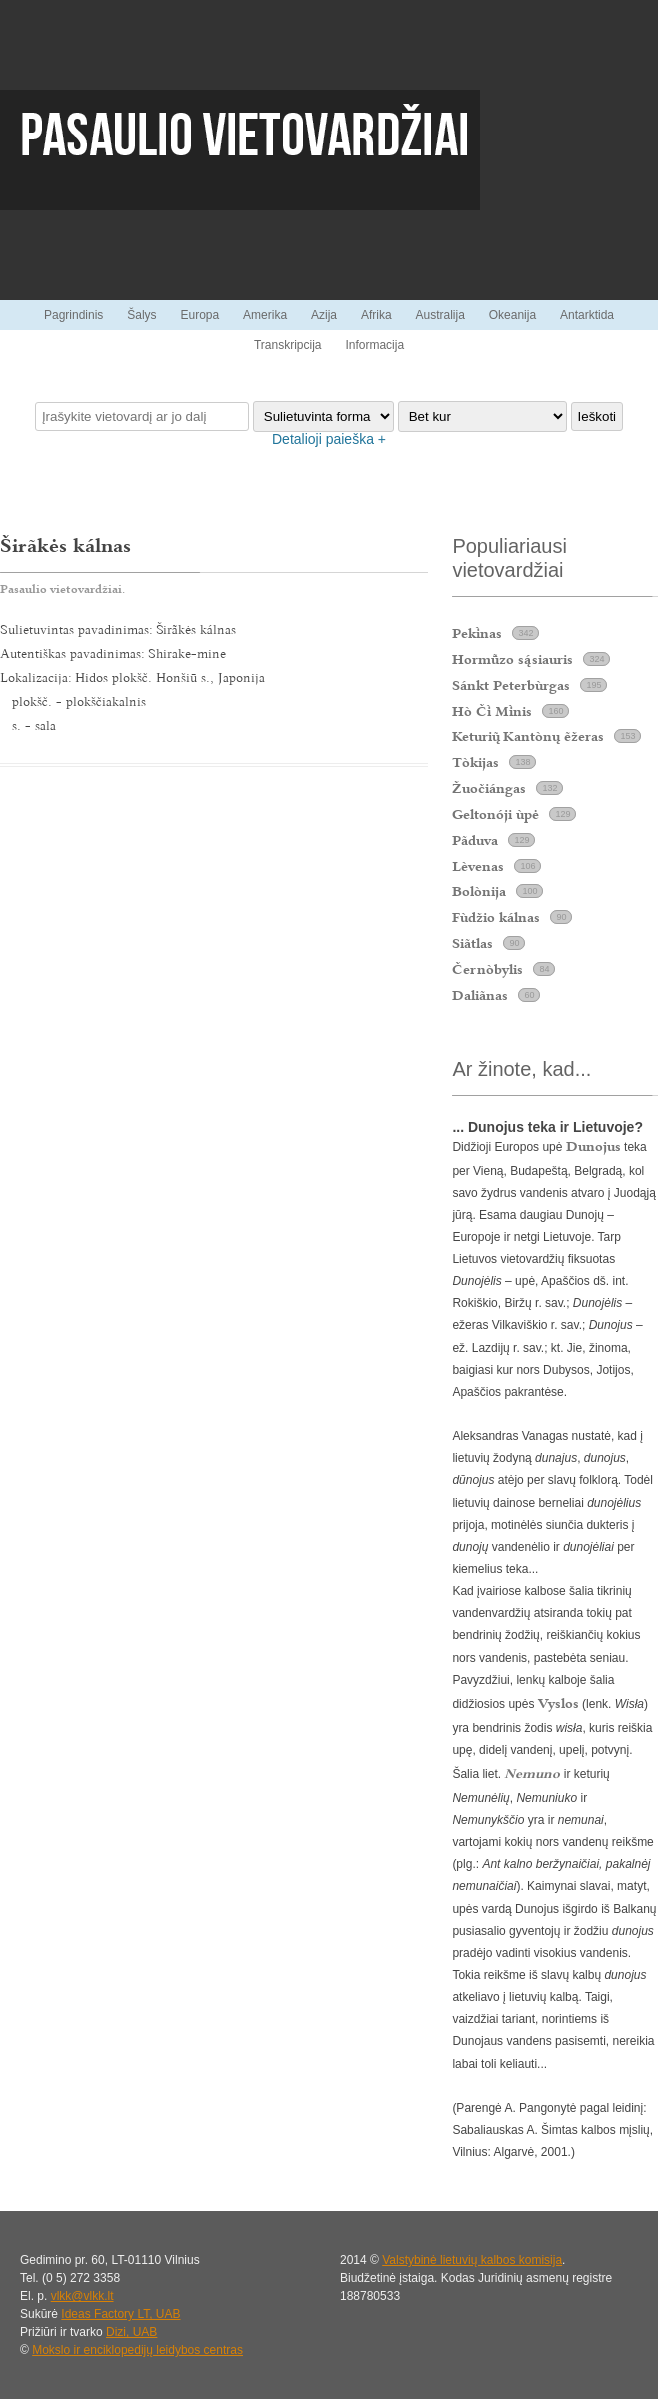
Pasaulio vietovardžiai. (62, 589)
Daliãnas (480, 995)
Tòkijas (475, 762)
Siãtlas (472, 943)
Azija (324, 315)
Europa (199, 315)
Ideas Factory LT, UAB (120, 2314)
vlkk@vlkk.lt (82, 2296)
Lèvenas (478, 866)
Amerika (265, 315)
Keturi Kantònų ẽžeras (528, 736)
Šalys (141, 315)
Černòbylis (487, 969)
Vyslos (558, 1703)
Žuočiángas (489, 788)
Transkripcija (288, 345)
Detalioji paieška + (329, 439)
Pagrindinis (73, 315)
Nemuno (532, 1773)
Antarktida (587, 315)
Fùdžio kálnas (496, 917)
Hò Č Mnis (492, 711)
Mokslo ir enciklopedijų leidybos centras (137, 2350)
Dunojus (593, 1146)
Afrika (376, 315)
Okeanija (512, 315)
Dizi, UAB (131, 2332)
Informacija (374, 345)
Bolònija (479, 891)
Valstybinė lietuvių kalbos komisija (472, 2260)
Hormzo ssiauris (512, 659)
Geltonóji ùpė (495, 814)
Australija (439, 315)
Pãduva (475, 840)
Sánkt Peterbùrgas (511, 685)
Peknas (477, 633)
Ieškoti (597, 416)
